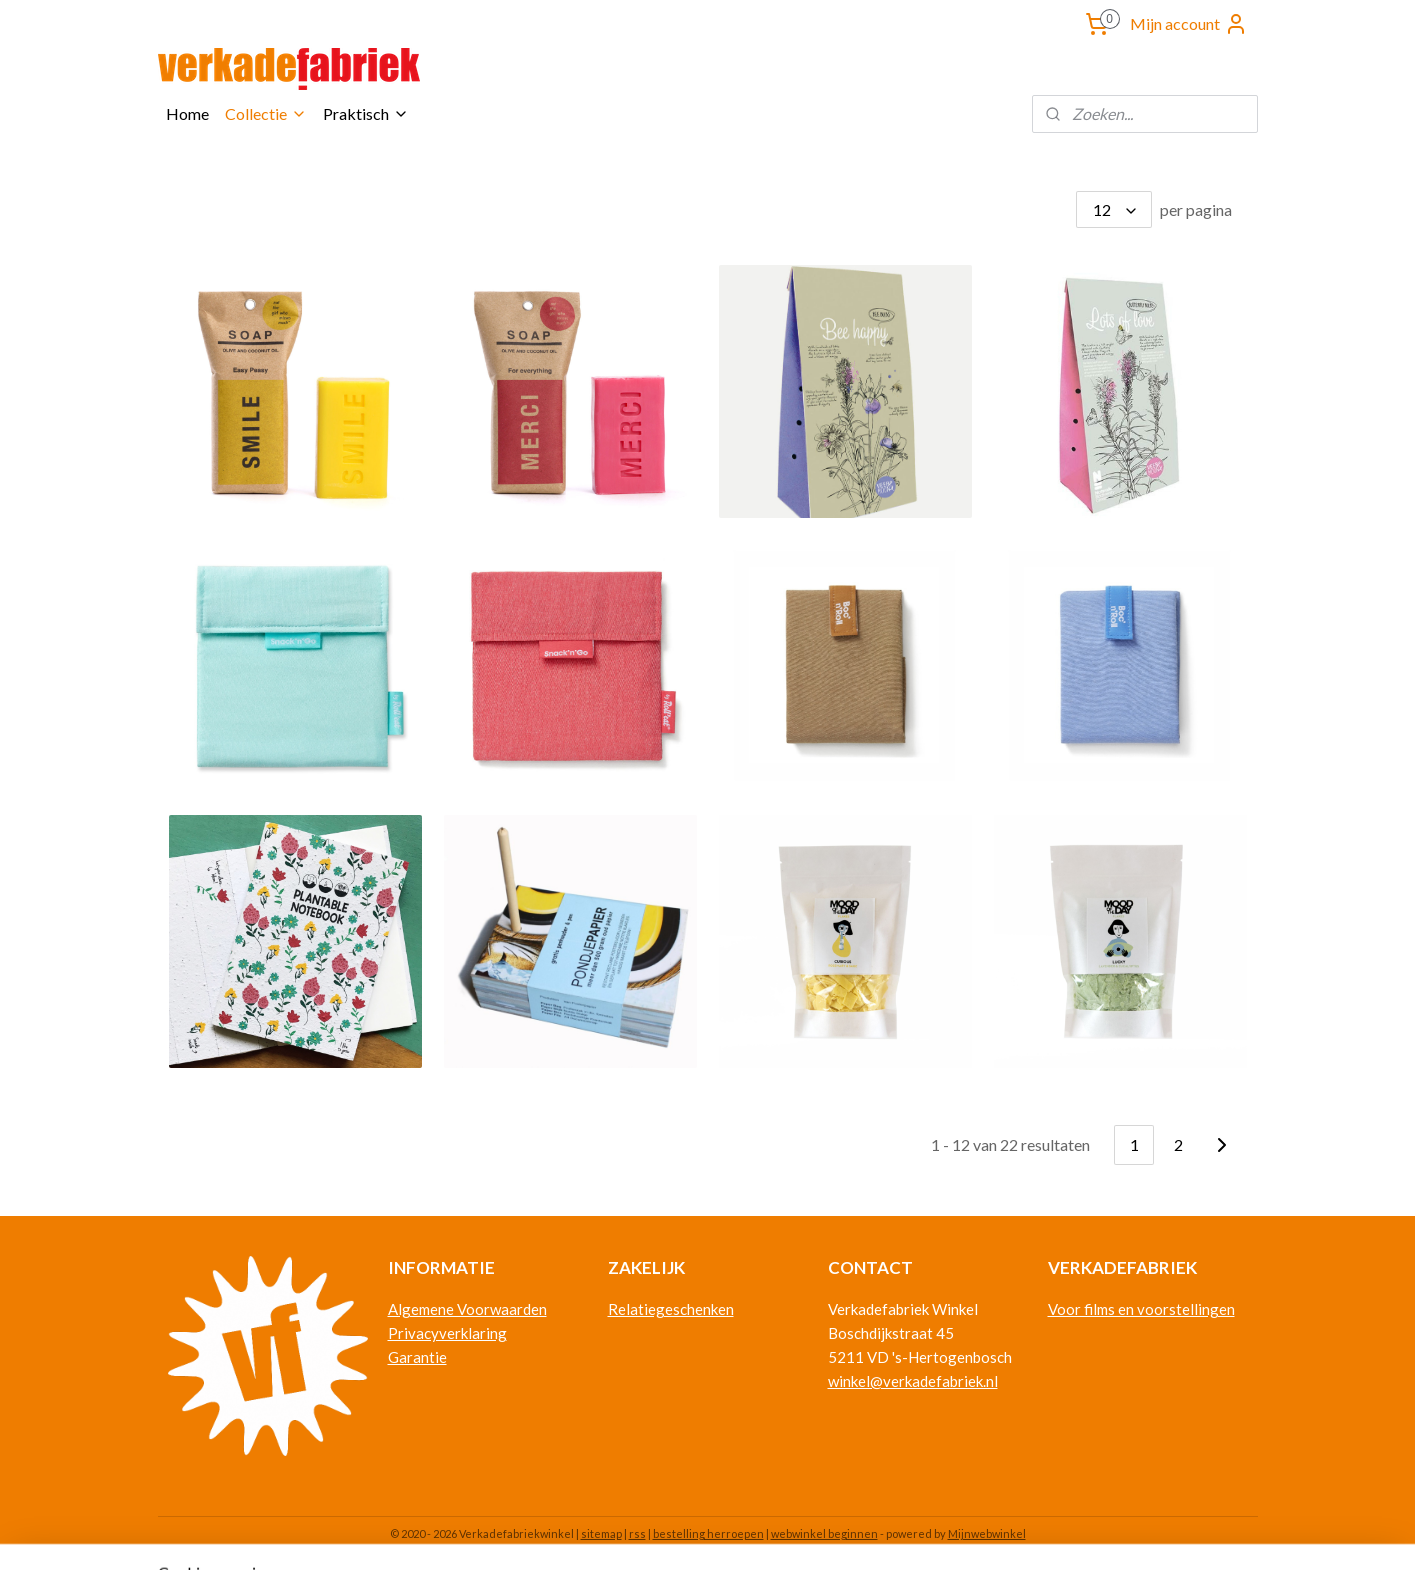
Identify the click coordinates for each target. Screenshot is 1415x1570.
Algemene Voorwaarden (467, 1309)
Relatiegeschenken (671, 1309)
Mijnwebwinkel (987, 1533)
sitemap (601, 1533)
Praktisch (366, 113)
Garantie (417, 1357)
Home (187, 113)
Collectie (266, 113)
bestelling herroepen (708, 1533)
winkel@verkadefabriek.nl (913, 1381)
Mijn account (1189, 24)
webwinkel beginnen (824, 1533)
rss (637, 1533)
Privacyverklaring (447, 1333)
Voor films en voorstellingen (1141, 1309)
